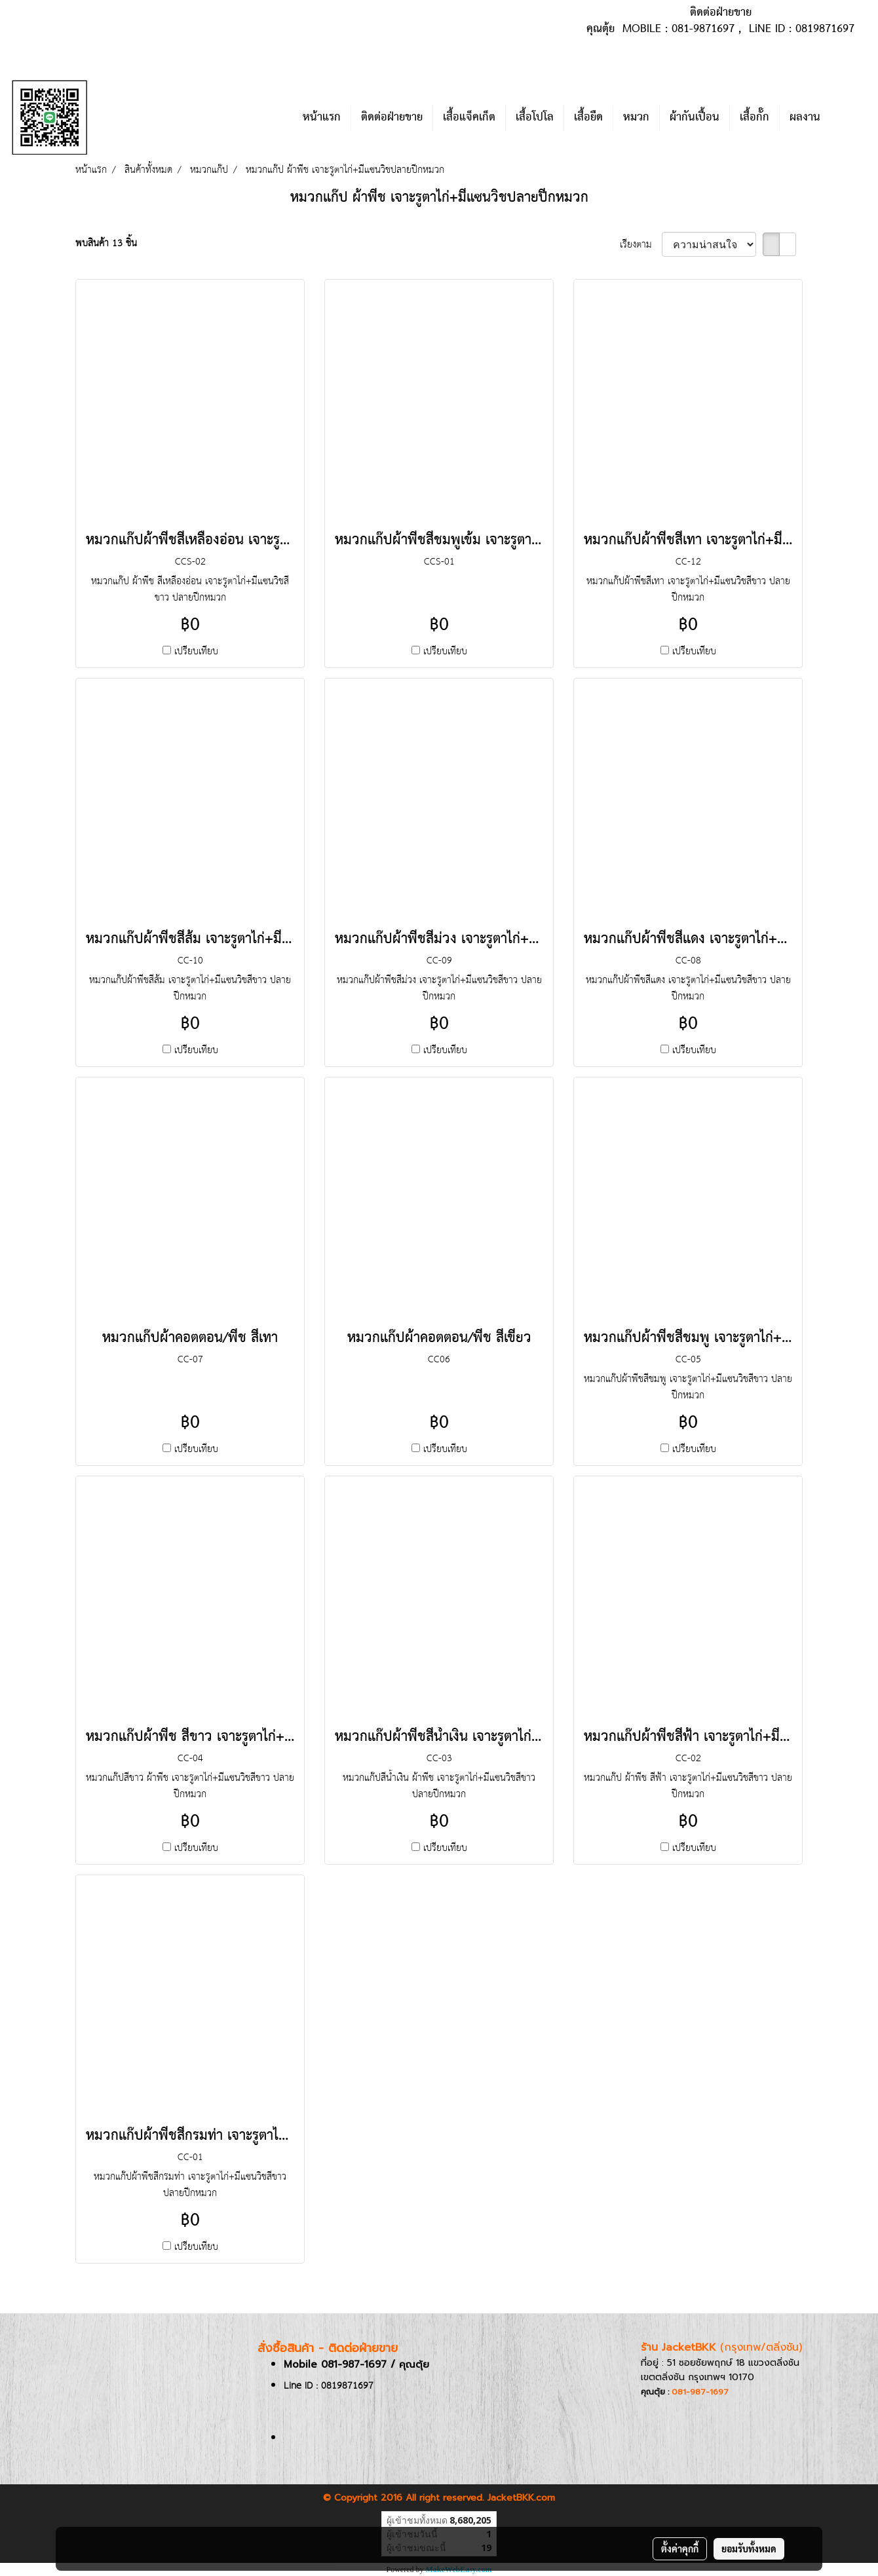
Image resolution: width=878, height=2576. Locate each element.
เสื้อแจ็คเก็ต (469, 117)
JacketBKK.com (521, 2498)
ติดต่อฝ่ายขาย (392, 117)
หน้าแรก (322, 117)
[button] (850, 118)
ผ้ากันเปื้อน (694, 117)
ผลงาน (805, 117)
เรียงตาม (641, 245)
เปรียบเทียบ (196, 651)
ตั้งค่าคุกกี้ (679, 2548)
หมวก (636, 117)
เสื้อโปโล (535, 117)
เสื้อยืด (588, 117)
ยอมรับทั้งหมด (748, 2548)
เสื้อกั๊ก (754, 117)
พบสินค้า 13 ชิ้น (106, 243)
